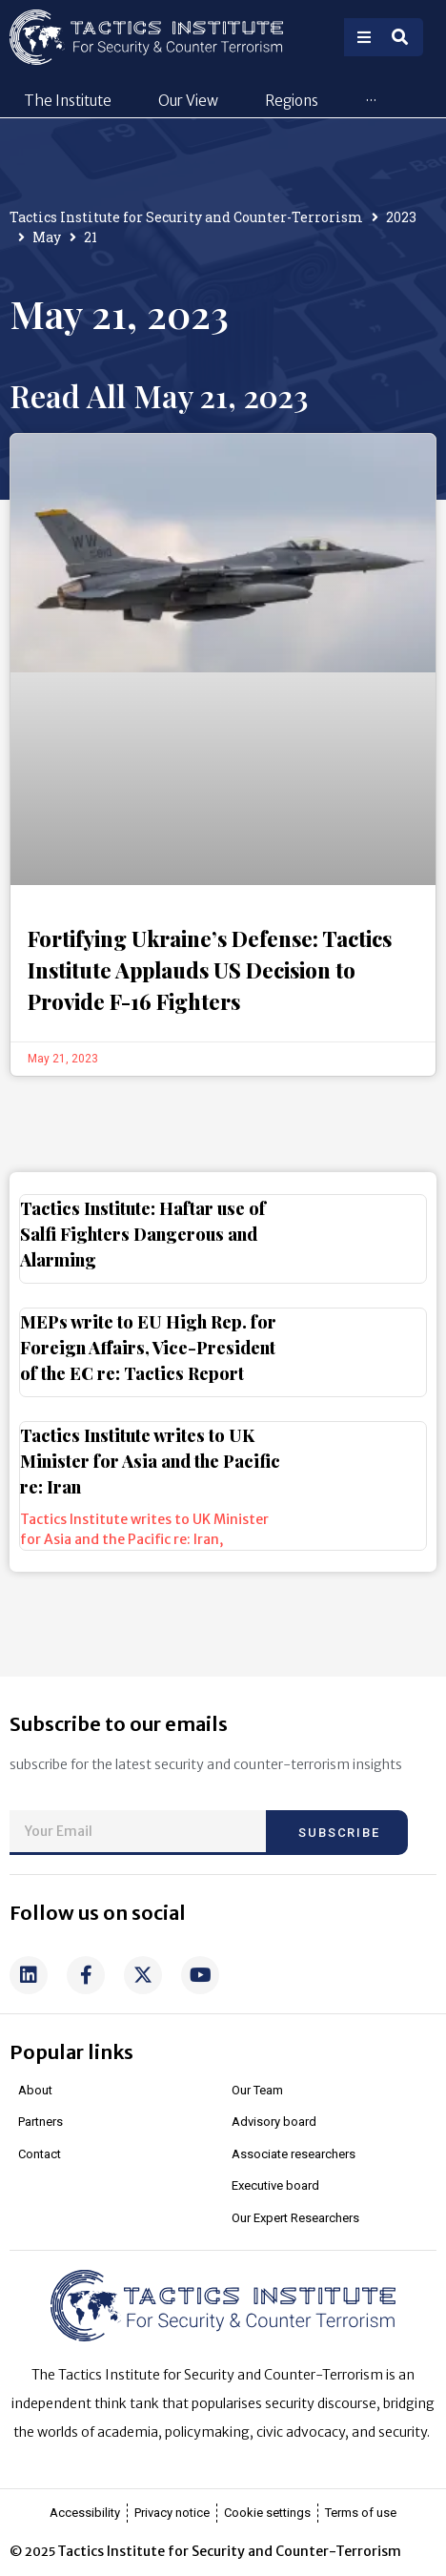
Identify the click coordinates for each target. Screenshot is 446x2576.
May (46, 279)
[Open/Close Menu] (364, 37)
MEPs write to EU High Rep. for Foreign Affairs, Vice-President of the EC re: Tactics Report (148, 1389)
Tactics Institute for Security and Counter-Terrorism (186, 259)
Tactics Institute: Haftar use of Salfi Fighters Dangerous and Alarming (143, 1276)
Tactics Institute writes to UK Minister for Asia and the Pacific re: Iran (150, 1503)
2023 (401, 259)
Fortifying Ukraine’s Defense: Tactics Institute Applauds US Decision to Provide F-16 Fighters (210, 1012)
